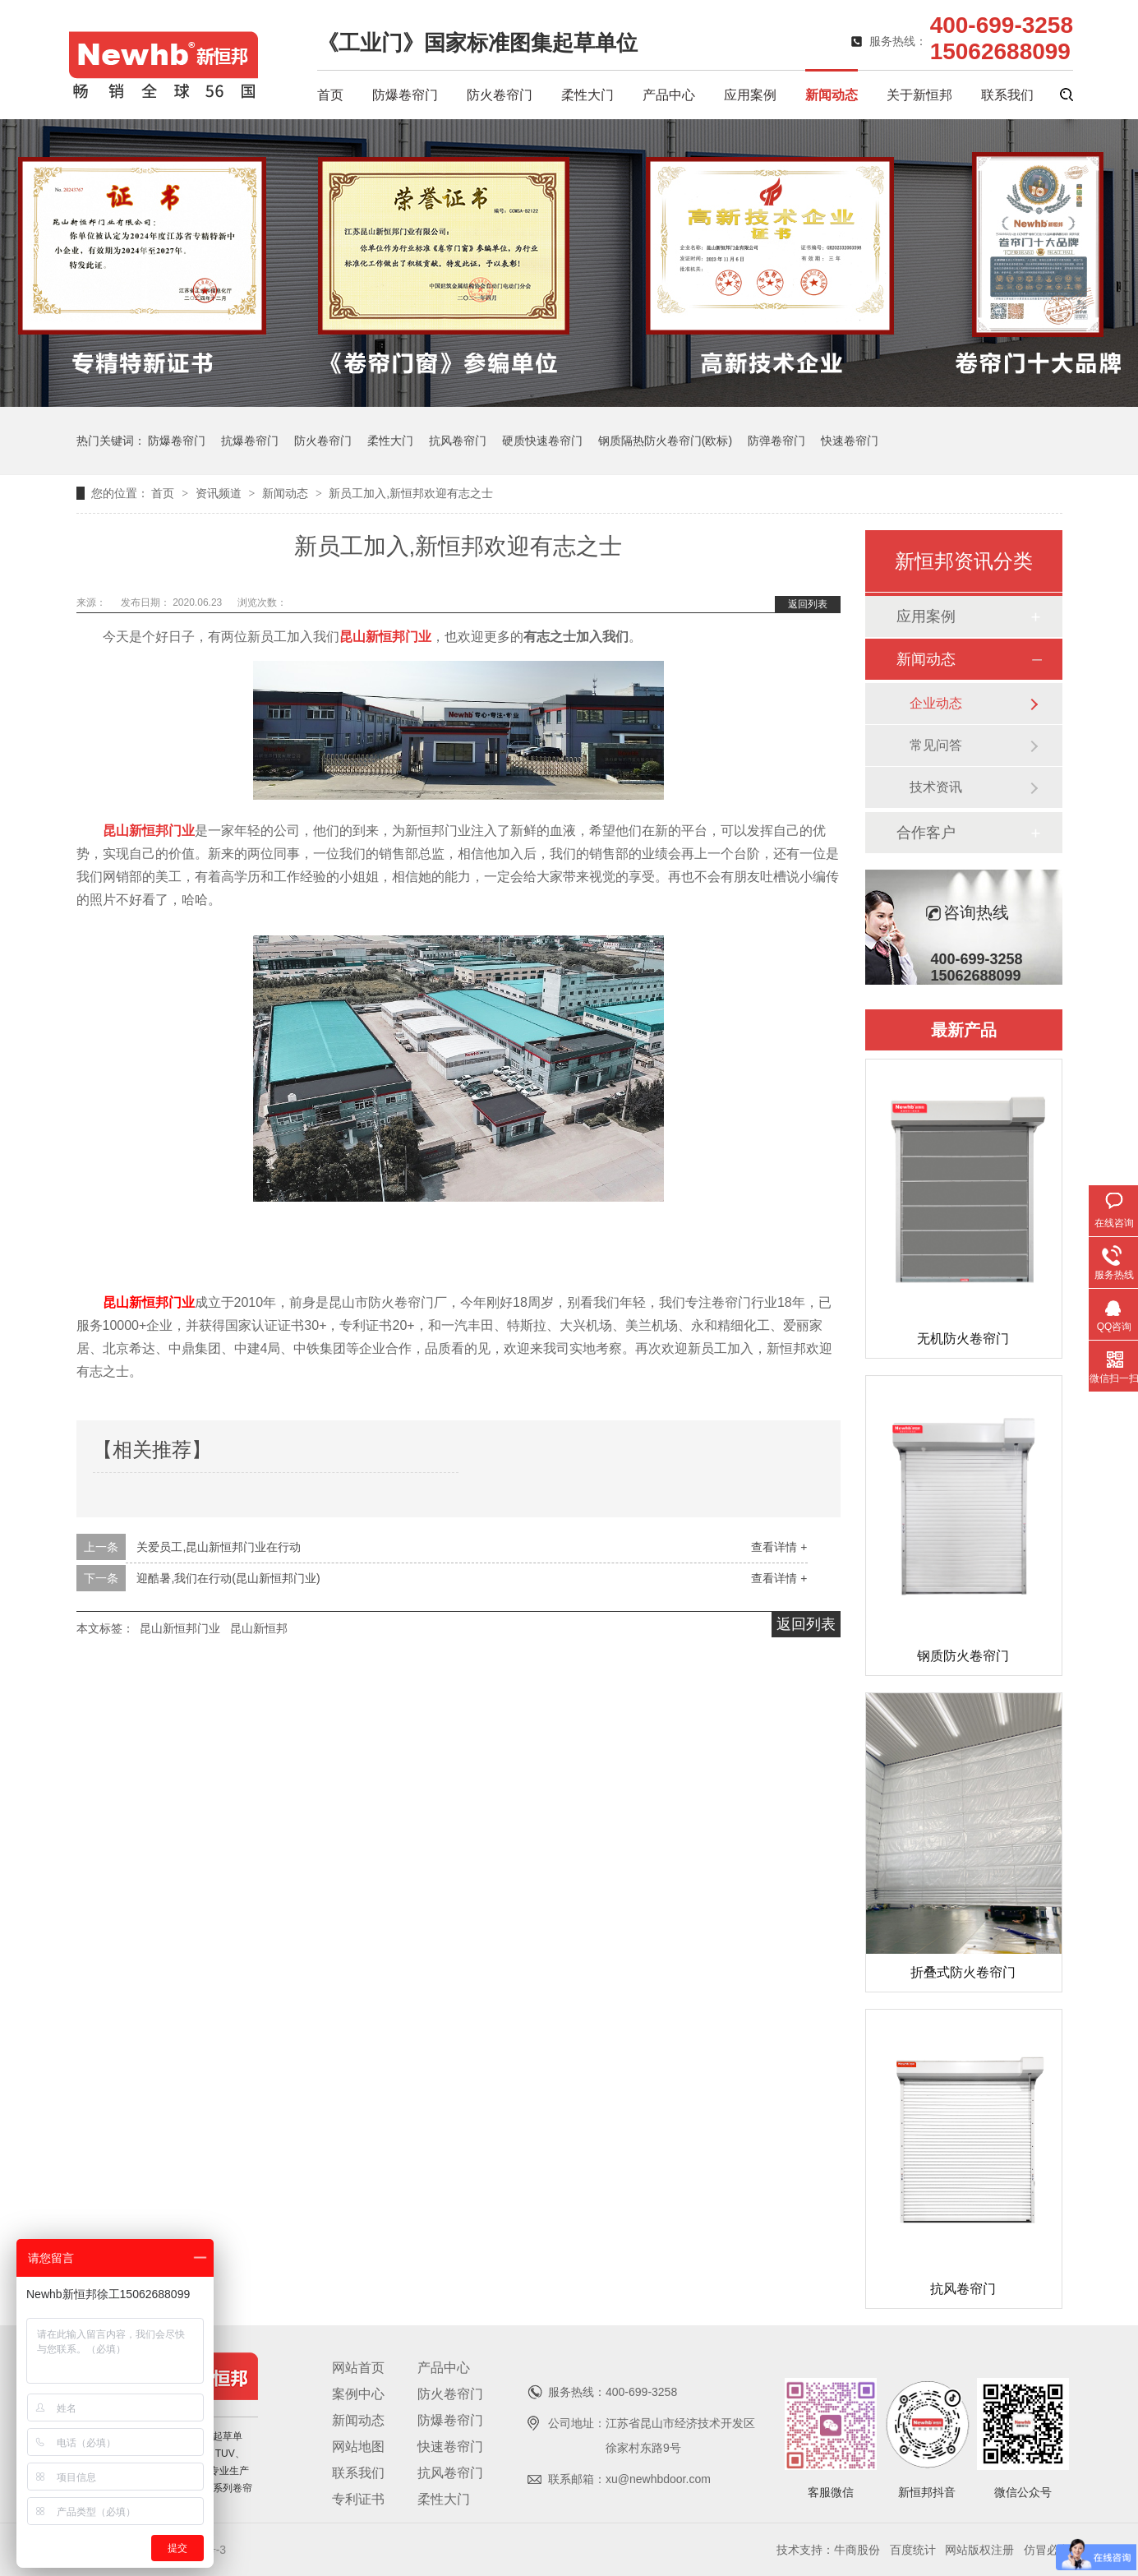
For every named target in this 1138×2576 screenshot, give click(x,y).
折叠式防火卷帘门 (963, 1972)
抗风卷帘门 (457, 440)
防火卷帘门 (499, 95)
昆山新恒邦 (259, 1628)
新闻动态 (831, 95)
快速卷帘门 (849, 440)
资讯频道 (220, 493)
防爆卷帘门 (405, 95)
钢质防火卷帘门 (963, 1656)
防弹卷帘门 (776, 440)
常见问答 (936, 745)
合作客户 (926, 832)
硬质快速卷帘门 (542, 440)
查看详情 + (779, 1546)
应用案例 (750, 95)
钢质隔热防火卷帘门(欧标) (665, 440)
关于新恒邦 (919, 95)
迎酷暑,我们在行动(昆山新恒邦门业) (228, 1578)
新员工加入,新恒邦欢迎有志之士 (411, 493)
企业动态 (936, 703)
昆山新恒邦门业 (149, 1302)
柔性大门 (587, 95)
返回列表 (807, 604)
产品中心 (669, 95)
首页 (330, 95)
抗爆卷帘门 (250, 440)
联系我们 (1007, 95)
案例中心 (358, 2394)
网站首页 (358, 2368)
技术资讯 (936, 787)
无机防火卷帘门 (963, 1339)
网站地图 (358, 2447)
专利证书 (358, 2499)
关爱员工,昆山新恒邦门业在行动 (218, 1546)
